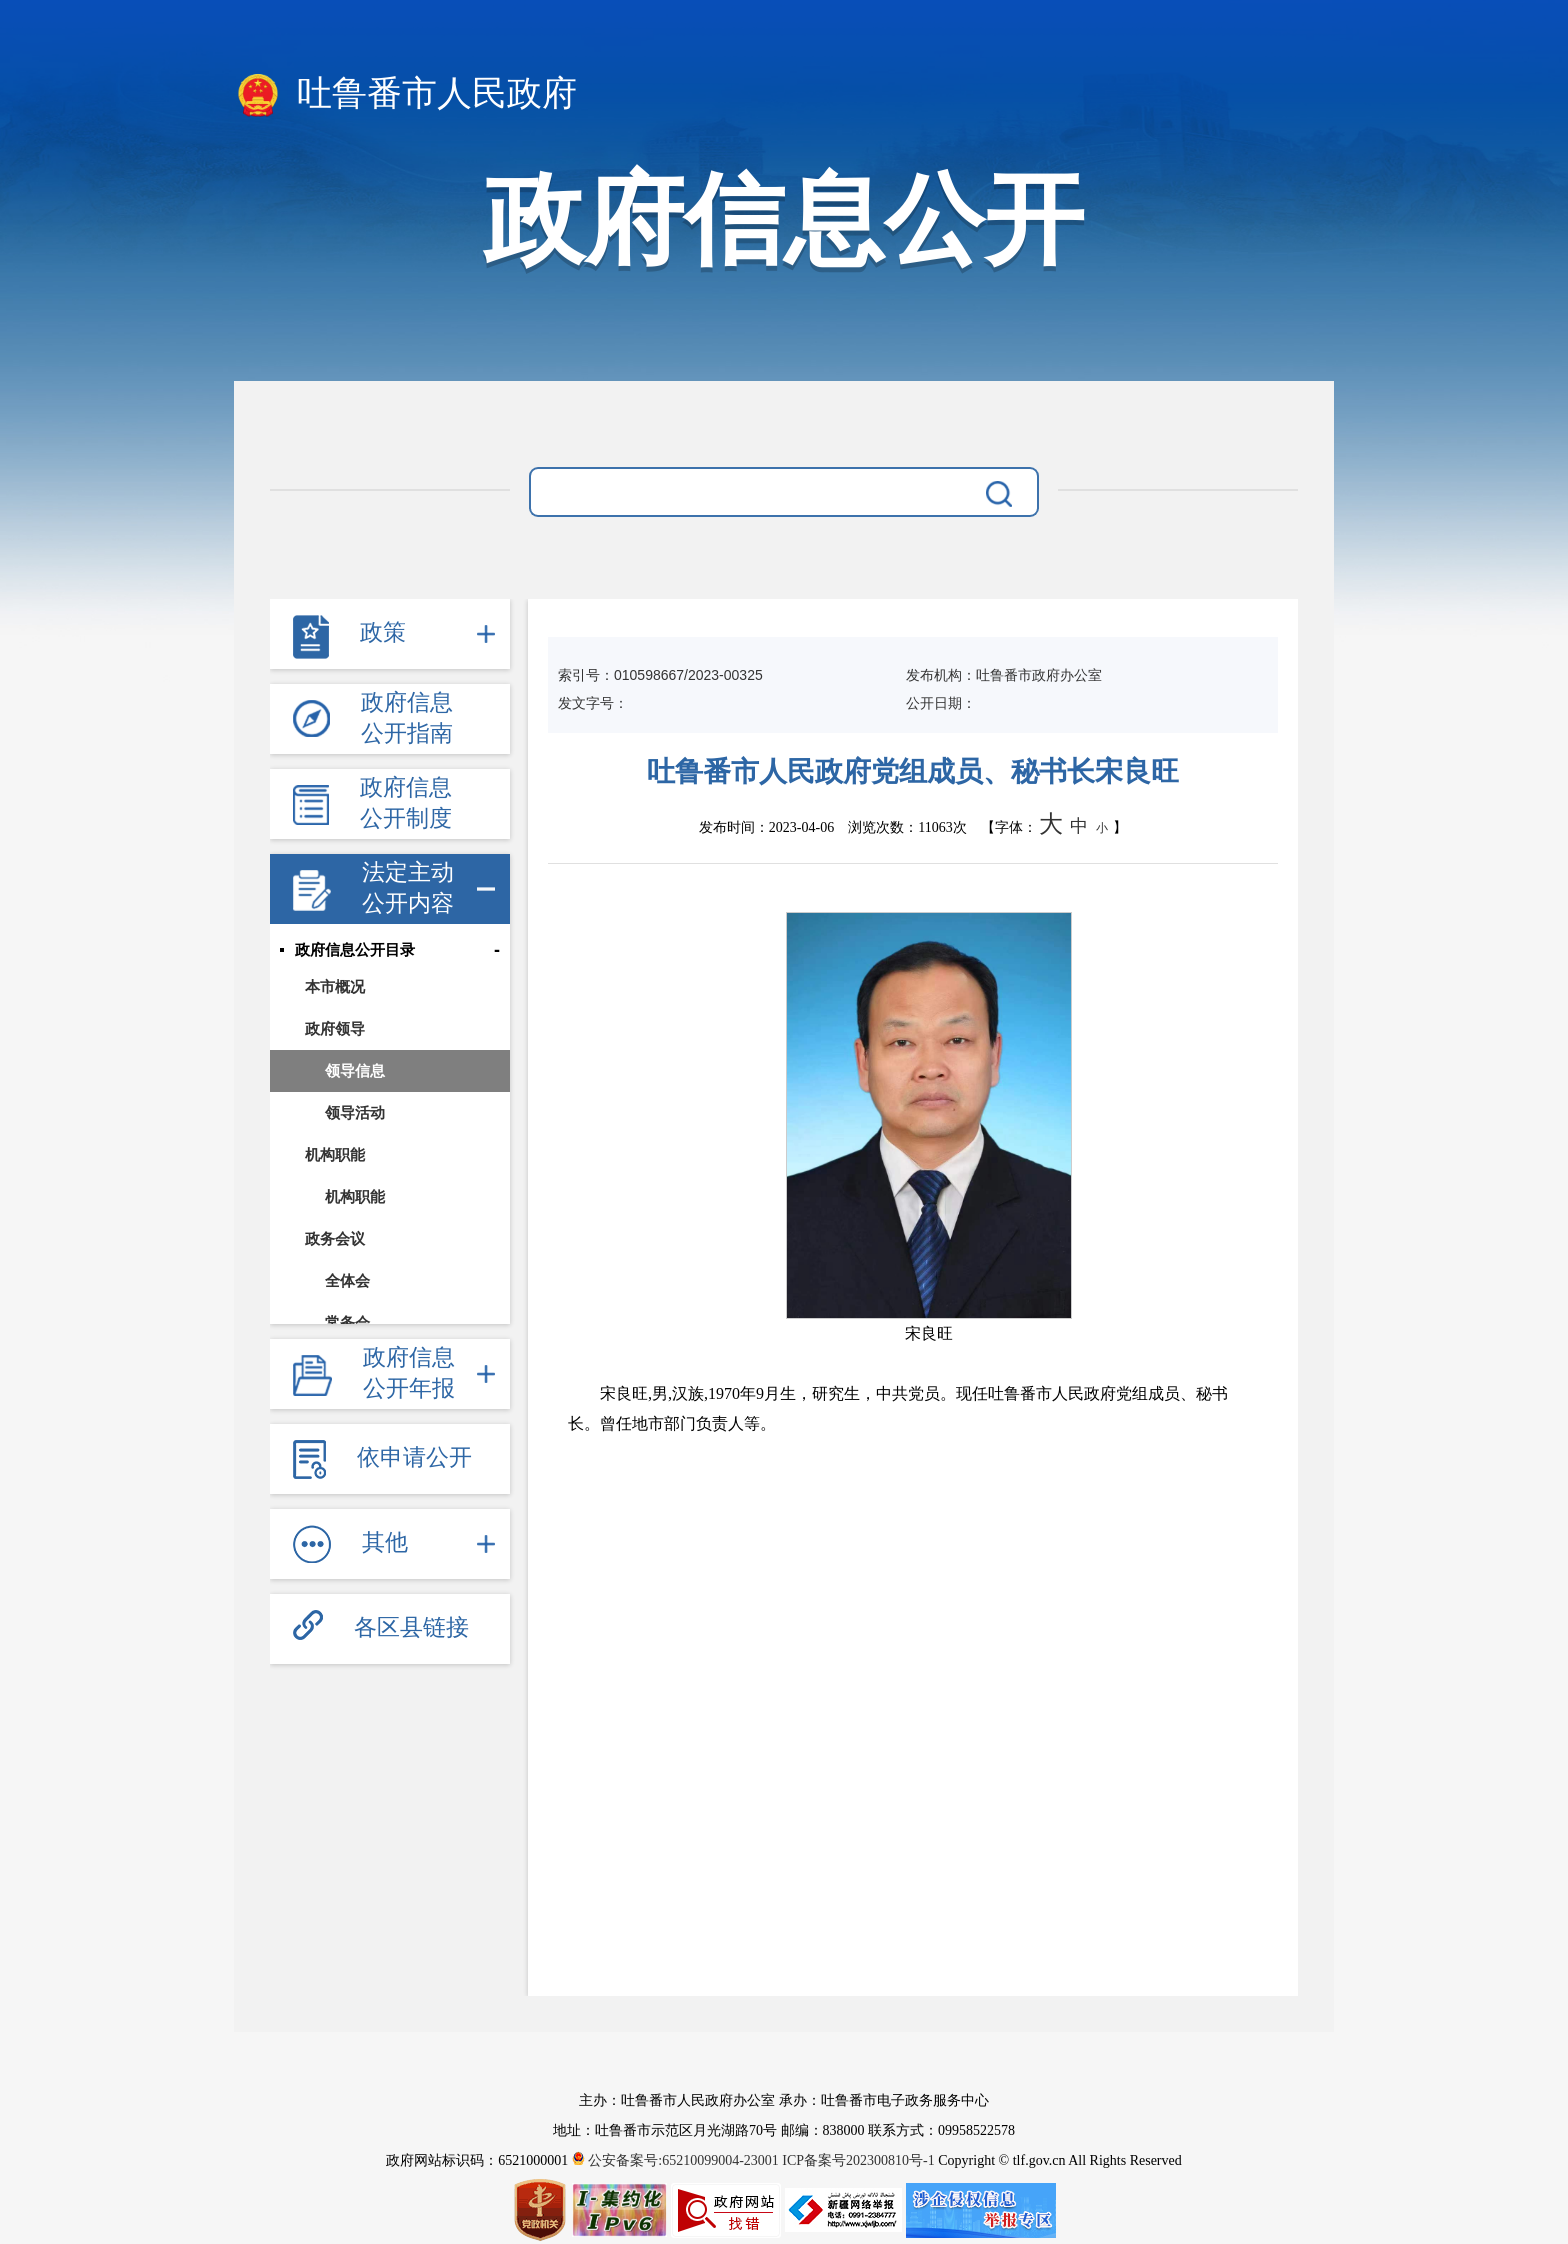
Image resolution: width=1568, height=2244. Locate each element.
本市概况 (335, 986)
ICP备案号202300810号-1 (858, 2160)
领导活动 (355, 1112)
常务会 (347, 1322)
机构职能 (335, 1154)
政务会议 (335, 1238)
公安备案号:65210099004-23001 (677, 2160)
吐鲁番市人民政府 (405, 95)
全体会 (347, 1280)
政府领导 (335, 1028)
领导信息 (355, 1070)
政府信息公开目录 (355, 950)
